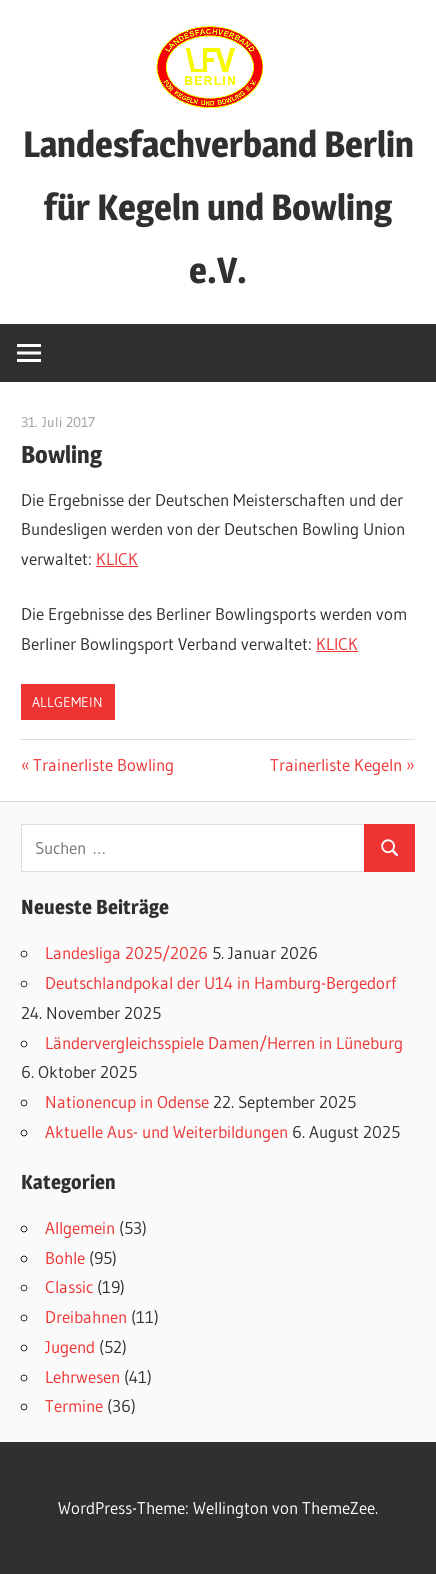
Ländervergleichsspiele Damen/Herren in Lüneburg (224, 1042)
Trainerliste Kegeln (336, 764)
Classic (69, 1286)
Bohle (65, 1257)
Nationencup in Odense (127, 1101)
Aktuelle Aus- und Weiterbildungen (166, 1131)
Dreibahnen (86, 1316)
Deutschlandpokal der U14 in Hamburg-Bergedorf (220, 982)
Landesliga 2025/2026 (126, 952)
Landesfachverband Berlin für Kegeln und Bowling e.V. (218, 207)
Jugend (70, 1346)
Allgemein (67, 702)
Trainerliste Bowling (103, 764)
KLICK (117, 558)
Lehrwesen (82, 1376)
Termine (74, 1405)
